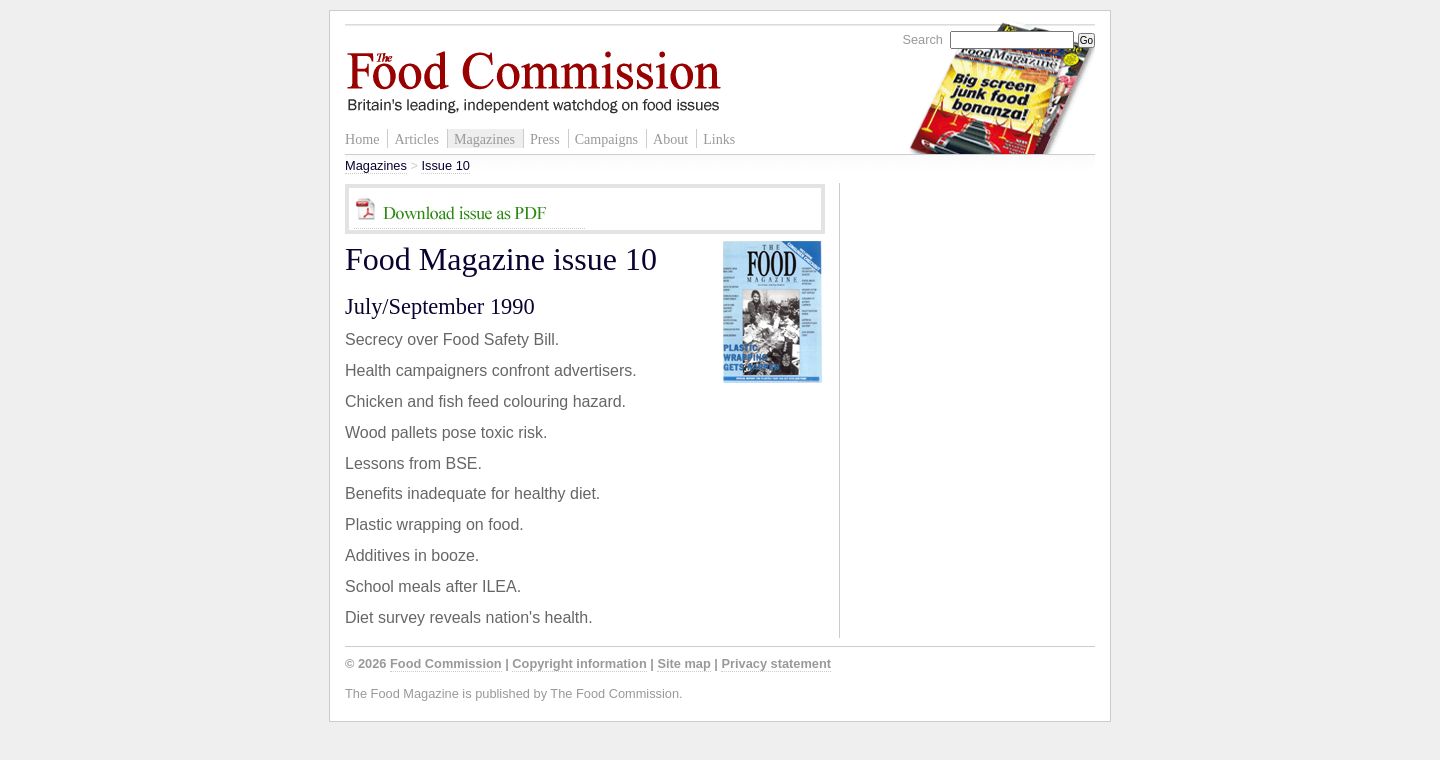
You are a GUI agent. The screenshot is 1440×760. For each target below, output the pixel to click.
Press (545, 139)
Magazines (484, 139)
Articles (416, 139)
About (670, 139)
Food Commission (446, 663)
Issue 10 (445, 165)
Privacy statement (776, 663)
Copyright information (579, 663)
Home (362, 139)
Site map (683, 663)
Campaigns (606, 139)
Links (719, 139)
